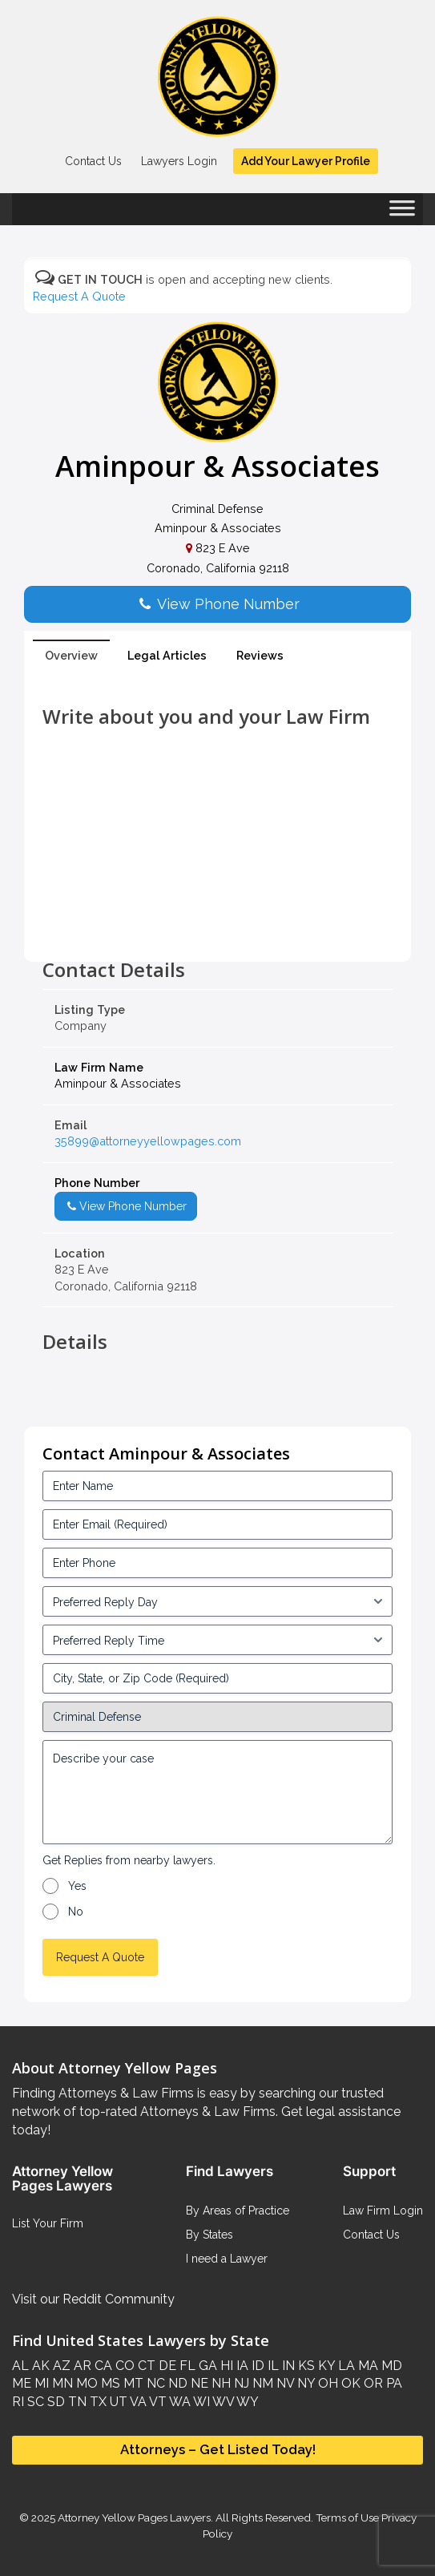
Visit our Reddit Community (93, 2299)
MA (366, 2365)
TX (97, 2401)
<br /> (217, 923)
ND (176, 2383)
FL (185, 2365)
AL (20, 2365)
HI (225, 2365)
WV (222, 2401)
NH (219, 2383)
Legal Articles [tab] (167, 655)
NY (304, 2383)
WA (179, 2401)
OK (349, 2383)
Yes (77, 1886)
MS (109, 2383)
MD (390, 2365)
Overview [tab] (71, 655)
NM (261, 2383)
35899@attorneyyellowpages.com (147, 1141)
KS (305, 2365)
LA (345, 2365)
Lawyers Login (179, 161)
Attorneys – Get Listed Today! (218, 2449)
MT (131, 2383)
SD (54, 2401)
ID (256, 2365)
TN (76, 2401)
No (75, 1911)
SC (34, 2401)
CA (101, 2365)
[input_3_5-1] (217, 1601)
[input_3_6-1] (217, 1640)
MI (40, 2383)
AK (39, 2365)
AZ (60, 2365)
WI (200, 2401)
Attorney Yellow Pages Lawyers (134, 2517)
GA (206, 2365)
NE (197, 2383)
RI (18, 2401)
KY (325, 2365)
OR (371, 2383)
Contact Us (93, 161)
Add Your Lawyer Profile (305, 161)
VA (137, 2401)
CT (145, 2365)
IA (240, 2365)
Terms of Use (347, 2517)
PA (392, 2383)
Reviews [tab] (260, 655)
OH (326, 2383)
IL (271, 2365)
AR (80, 2365)
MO (85, 2383)
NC (154, 2383)
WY (246, 2401)
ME (21, 2383)
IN (287, 2365)
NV (283, 2383)
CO (123, 2365)
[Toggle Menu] (402, 213)
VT (157, 2401)
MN (61, 2383)
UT (117, 2401)
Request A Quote (79, 296)
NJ (240, 2383)
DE (165, 2365)
